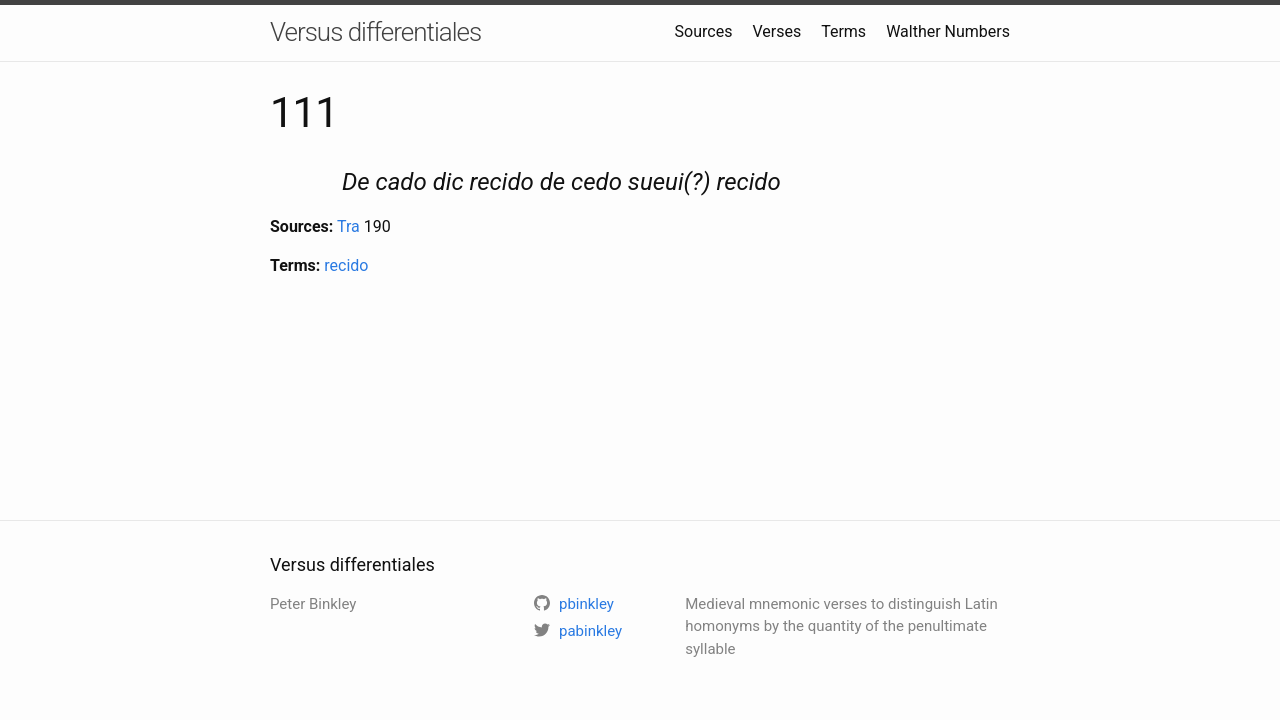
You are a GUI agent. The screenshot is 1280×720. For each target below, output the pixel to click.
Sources (704, 31)
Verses (776, 31)
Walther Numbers (948, 31)
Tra (348, 226)
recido (346, 265)
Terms (843, 31)
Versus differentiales (375, 32)
